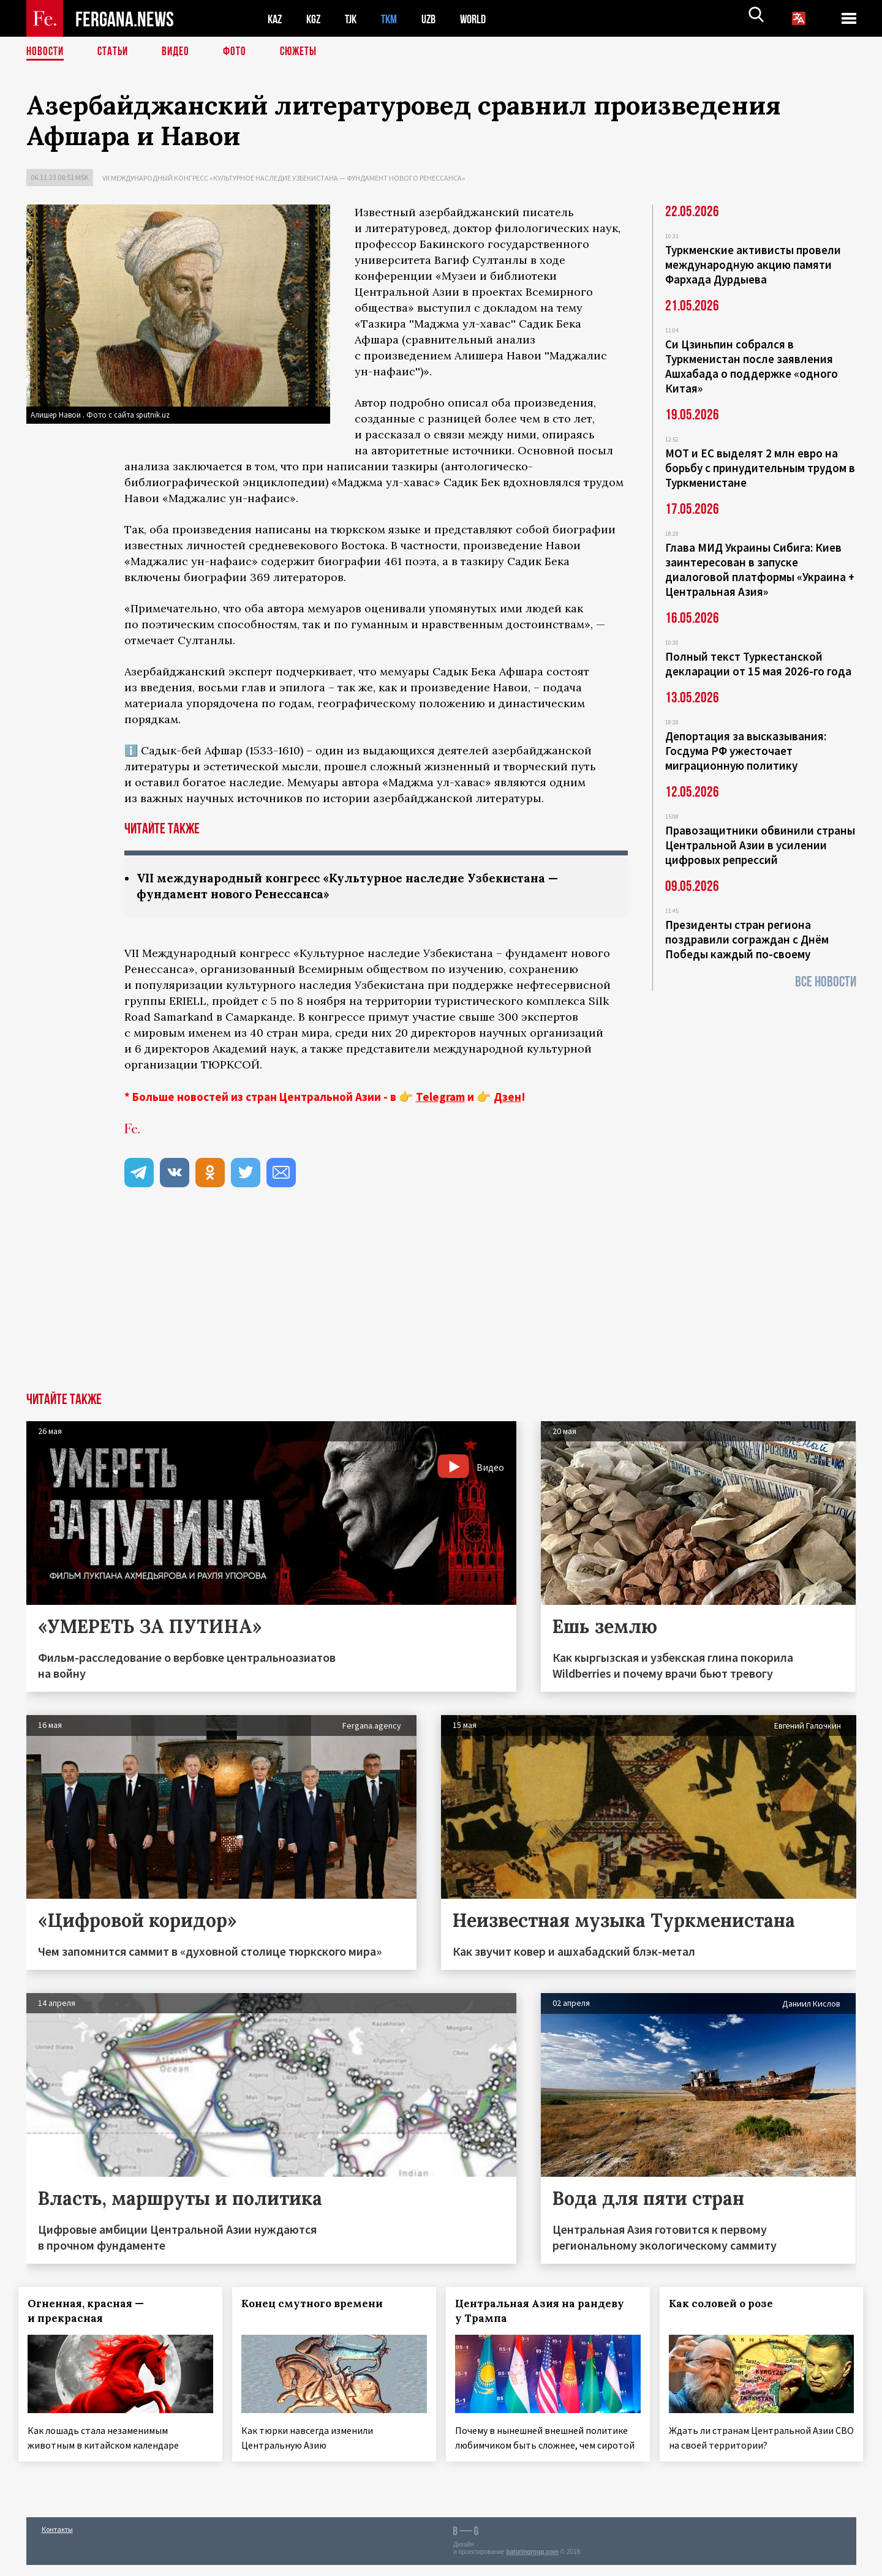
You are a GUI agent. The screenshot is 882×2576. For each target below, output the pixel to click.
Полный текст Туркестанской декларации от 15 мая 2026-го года (758, 663)
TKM (395, 18)
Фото (240, 52)
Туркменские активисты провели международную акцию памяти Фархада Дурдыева (753, 264)
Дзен (507, 1098)
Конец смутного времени (319, 2304)
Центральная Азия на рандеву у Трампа (546, 2312)
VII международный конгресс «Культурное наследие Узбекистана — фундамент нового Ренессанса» (284, 177)
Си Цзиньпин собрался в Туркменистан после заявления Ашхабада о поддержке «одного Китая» (751, 366)
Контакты (57, 2540)
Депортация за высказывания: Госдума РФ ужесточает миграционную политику (745, 751)
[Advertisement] (441, 1302)
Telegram (440, 1098)
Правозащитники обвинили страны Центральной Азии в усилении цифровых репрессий (760, 845)
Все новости (825, 982)
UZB (437, 18)
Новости (46, 52)
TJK (355, 18)
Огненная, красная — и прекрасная (94, 2312)
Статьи (115, 52)
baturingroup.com (532, 2562)
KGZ (316, 18)
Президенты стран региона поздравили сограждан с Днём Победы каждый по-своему (747, 939)
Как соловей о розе (728, 2304)
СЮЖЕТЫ (305, 52)
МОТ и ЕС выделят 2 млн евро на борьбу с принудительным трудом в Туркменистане (760, 468)
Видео (179, 52)
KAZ (276, 18)
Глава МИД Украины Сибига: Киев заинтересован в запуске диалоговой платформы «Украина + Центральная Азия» (759, 569)
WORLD (483, 18)
